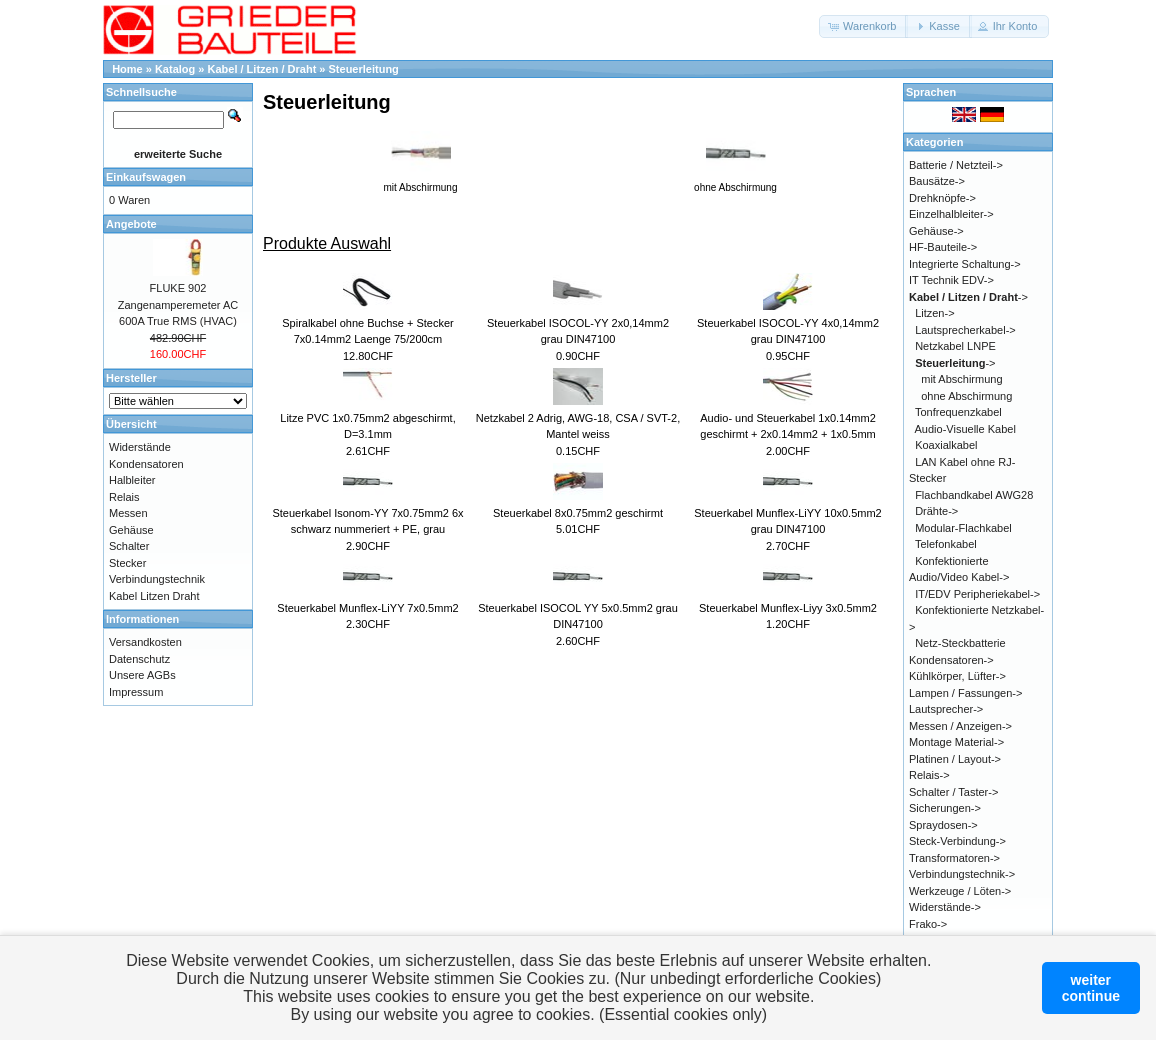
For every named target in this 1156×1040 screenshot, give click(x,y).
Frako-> (928, 924)
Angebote (131, 224)
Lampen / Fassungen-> (965, 693)
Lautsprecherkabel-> (965, 330)
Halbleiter (132, 480)
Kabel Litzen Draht (154, 596)
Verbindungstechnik (157, 579)
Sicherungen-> (945, 808)
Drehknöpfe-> (942, 198)
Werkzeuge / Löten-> (960, 891)
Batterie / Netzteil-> (956, 165)
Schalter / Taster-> (953, 792)
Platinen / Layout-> (955, 759)
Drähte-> (936, 511)
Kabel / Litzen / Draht (262, 69)
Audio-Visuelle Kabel (965, 429)
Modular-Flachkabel (963, 528)
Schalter (129, 546)
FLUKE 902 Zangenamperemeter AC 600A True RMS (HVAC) (178, 304)
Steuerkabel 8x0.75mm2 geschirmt (578, 513)
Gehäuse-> (936, 231)
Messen (128, 513)
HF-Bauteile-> (943, 247)
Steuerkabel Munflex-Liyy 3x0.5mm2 (788, 608)
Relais (124, 497)
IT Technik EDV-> (951, 280)
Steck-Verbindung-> (957, 841)
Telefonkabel (946, 544)
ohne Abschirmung (966, 396)
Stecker (127, 563)
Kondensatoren (146, 464)
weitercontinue (1091, 988)
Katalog (175, 69)
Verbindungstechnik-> (962, 874)
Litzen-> (934, 313)
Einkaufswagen (146, 177)
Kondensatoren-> (951, 660)
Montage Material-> (956, 742)
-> (968, 297)
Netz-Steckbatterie (960, 643)
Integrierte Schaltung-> (965, 264)
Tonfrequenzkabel (958, 412)
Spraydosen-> (943, 825)
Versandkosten (145, 642)
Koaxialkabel (946, 445)
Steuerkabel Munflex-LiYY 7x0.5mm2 (367, 608)
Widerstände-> (945, 907)
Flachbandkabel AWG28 (974, 495)
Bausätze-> (937, 181)
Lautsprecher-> (946, 709)
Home (127, 69)
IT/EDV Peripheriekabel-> (977, 594)
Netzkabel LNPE (955, 346)
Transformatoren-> (954, 858)
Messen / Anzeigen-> (960, 726)
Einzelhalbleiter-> (951, 214)
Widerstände (140, 447)
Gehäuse (131, 530)
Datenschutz (139, 659)
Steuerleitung (364, 69)
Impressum (136, 692)
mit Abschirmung (961, 379)
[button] (863, 26)
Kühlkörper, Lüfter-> (957, 676)
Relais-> (929, 775)
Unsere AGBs (142, 675)
